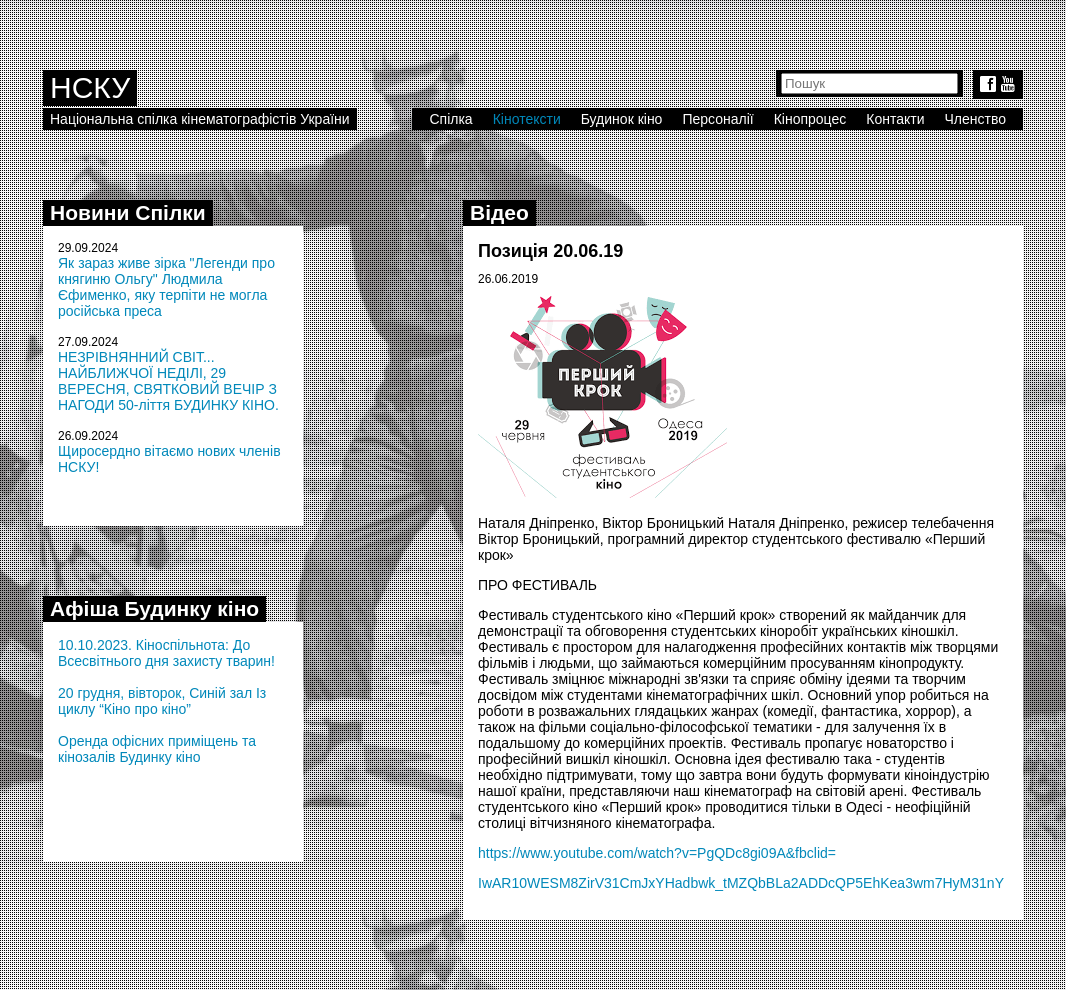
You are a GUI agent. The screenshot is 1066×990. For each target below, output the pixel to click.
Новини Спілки (128, 212)
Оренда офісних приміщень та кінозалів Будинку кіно (157, 749)
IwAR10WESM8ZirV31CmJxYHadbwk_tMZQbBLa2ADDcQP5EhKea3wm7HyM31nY (741, 883)
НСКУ (90, 87)
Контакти (895, 119)
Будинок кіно (622, 119)
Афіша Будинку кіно (154, 608)
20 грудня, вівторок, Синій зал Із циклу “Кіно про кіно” (162, 701)
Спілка (450, 119)
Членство (976, 119)
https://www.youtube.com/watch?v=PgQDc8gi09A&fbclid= (657, 853)
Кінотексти (527, 119)
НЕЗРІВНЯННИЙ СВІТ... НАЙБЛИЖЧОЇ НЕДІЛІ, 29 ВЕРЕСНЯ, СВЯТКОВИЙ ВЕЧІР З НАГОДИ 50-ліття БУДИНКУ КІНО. (168, 381)
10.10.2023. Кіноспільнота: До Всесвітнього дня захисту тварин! (166, 653)
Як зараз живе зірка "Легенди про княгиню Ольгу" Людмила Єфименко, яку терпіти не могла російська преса (166, 287)
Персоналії (717, 119)
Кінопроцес (810, 119)
